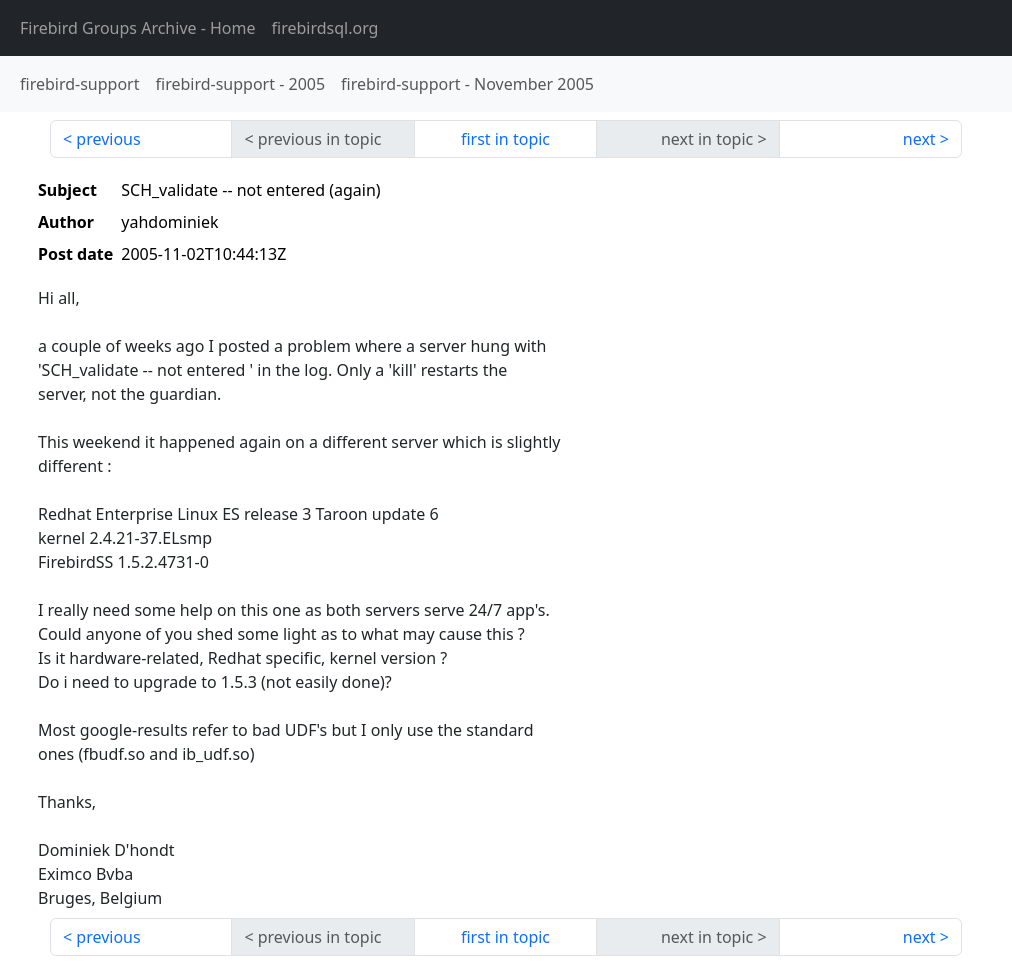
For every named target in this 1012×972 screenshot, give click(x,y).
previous (108, 139)
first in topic (505, 139)
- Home (138, 28)
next (919, 139)
